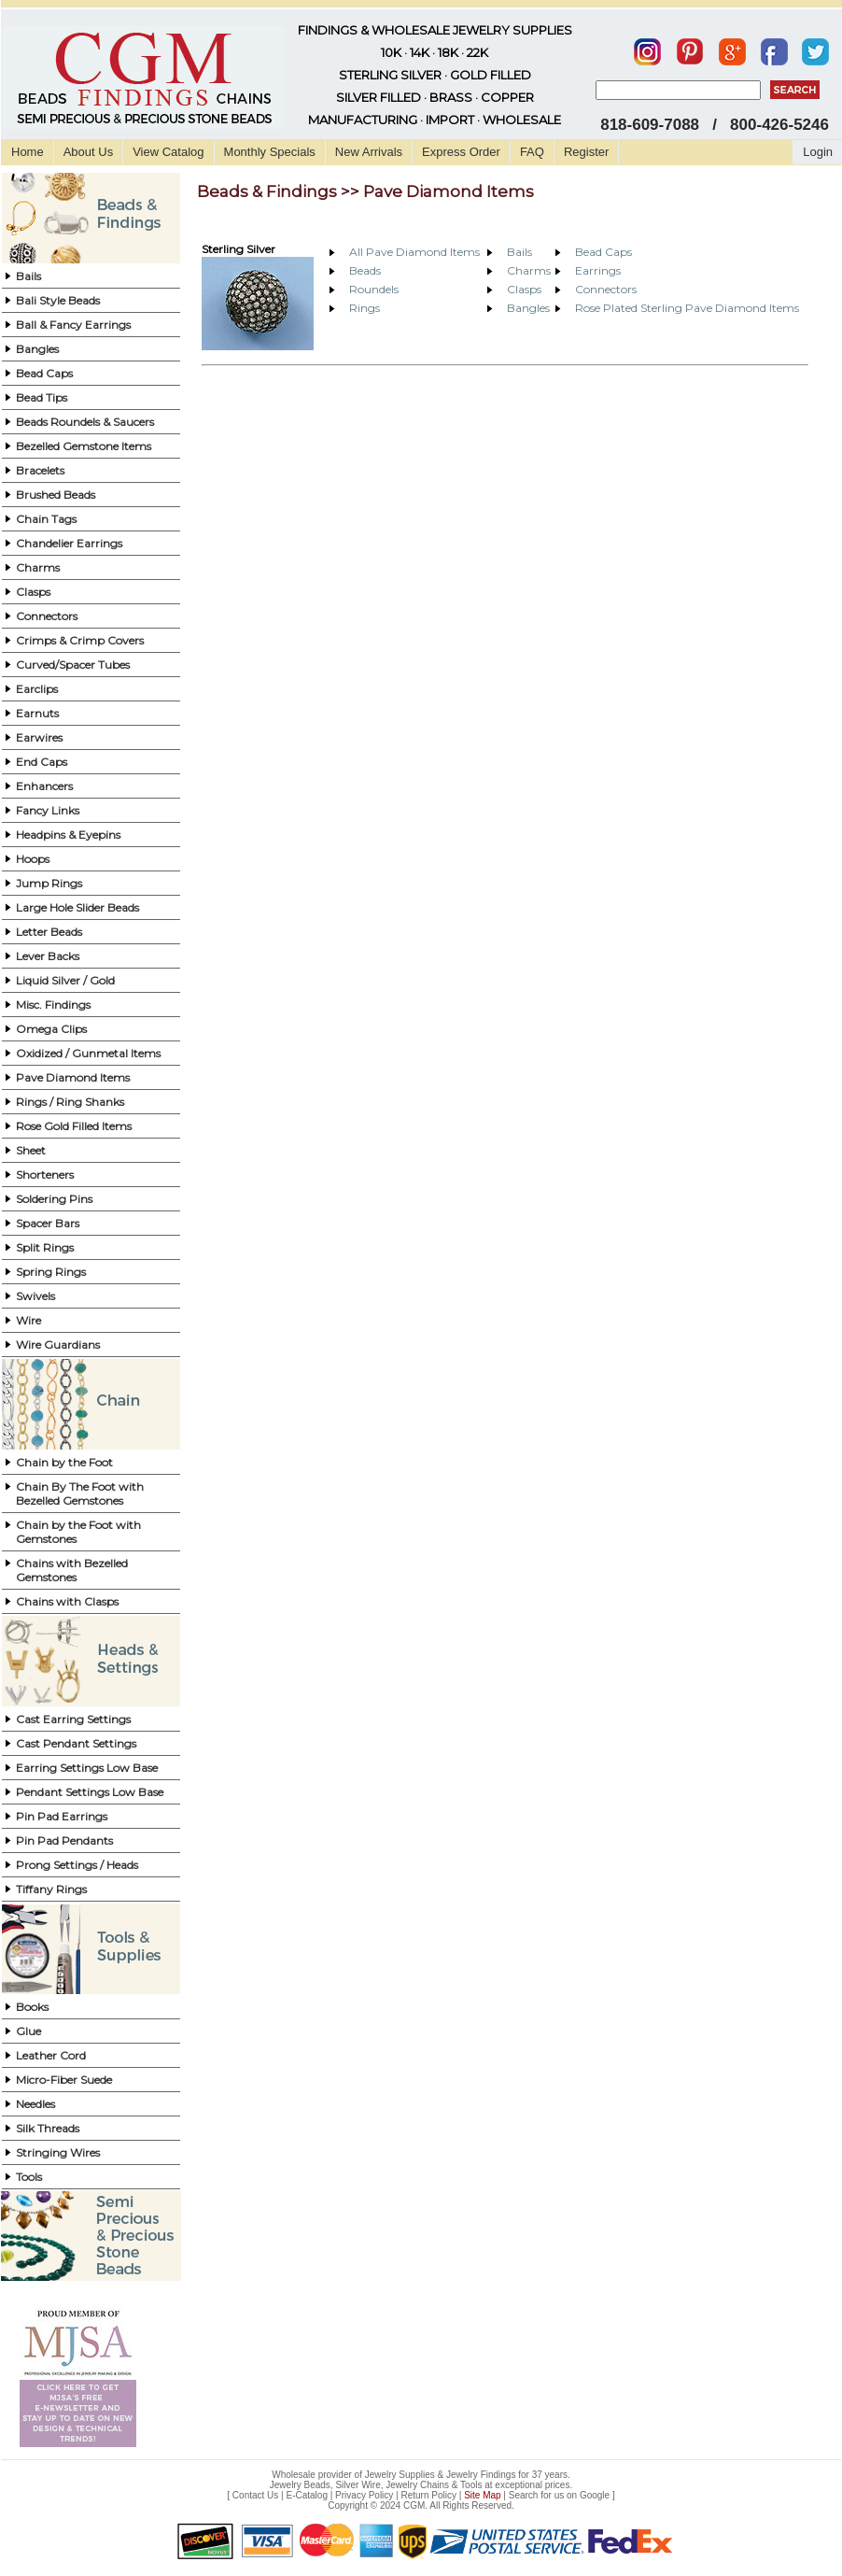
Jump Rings (49, 883)
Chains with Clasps (67, 1601)
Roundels (374, 289)
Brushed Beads (55, 495)
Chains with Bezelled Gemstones (72, 1570)
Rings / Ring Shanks (70, 1102)
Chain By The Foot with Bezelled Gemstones (80, 1493)
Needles (35, 2104)
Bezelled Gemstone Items (83, 446)
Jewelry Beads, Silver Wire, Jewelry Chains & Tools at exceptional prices (420, 2485)
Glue (28, 2031)
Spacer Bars (47, 1223)
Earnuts (37, 713)
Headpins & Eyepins (68, 835)
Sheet (31, 1150)
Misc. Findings (53, 1005)
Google (595, 2495)
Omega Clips (51, 1029)
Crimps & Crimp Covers (80, 640)
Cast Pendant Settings (76, 1743)
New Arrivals (368, 152)
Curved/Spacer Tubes (73, 665)
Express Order (461, 152)
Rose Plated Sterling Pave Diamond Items (687, 308)
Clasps (33, 592)
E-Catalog (306, 2495)
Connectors (46, 616)
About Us (88, 152)
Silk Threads (47, 2128)
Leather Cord (51, 2055)
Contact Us (255, 2495)
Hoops (32, 859)
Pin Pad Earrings (61, 1816)
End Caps (41, 762)
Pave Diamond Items (73, 1077)
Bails (28, 276)
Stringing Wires (58, 2152)
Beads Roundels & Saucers (85, 422)
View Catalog (168, 152)
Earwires (39, 737)
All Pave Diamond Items (414, 252)
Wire (28, 1320)
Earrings (598, 270)
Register (586, 152)
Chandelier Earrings (69, 543)
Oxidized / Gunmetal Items (88, 1053)
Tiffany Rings (51, 1889)
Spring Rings (51, 1272)
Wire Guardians (58, 1345)
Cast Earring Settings (73, 1719)
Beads (365, 270)
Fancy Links (47, 810)
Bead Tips (41, 397)
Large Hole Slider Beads (77, 907)
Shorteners (45, 1175)
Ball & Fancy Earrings (73, 325)
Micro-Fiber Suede (64, 2080)
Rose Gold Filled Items (74, 1126)
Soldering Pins (54, 1199)
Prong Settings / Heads (77, 1865)
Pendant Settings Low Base (89, 1792)
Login (818, 152)
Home (27, 152)
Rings (364, 308)
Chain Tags (46, 519)
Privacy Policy (364, 2495)
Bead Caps (44, 373)
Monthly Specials (270, 152)
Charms (38, 567)
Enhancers (44, 786)
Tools (29, 2177)
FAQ (532, 152)
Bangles (37, 349)
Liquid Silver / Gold (65, 980)
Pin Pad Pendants (64, 1840)
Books (32, 2007)
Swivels (35, 1296)
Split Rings (45, 1247)
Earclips (37, 689)
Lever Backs (47, 956)
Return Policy (428, 2495)
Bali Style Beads (58, 300)
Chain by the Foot (64, 1462)
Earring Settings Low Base (87, 1768)
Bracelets (40, 470)
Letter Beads (49, 932)
